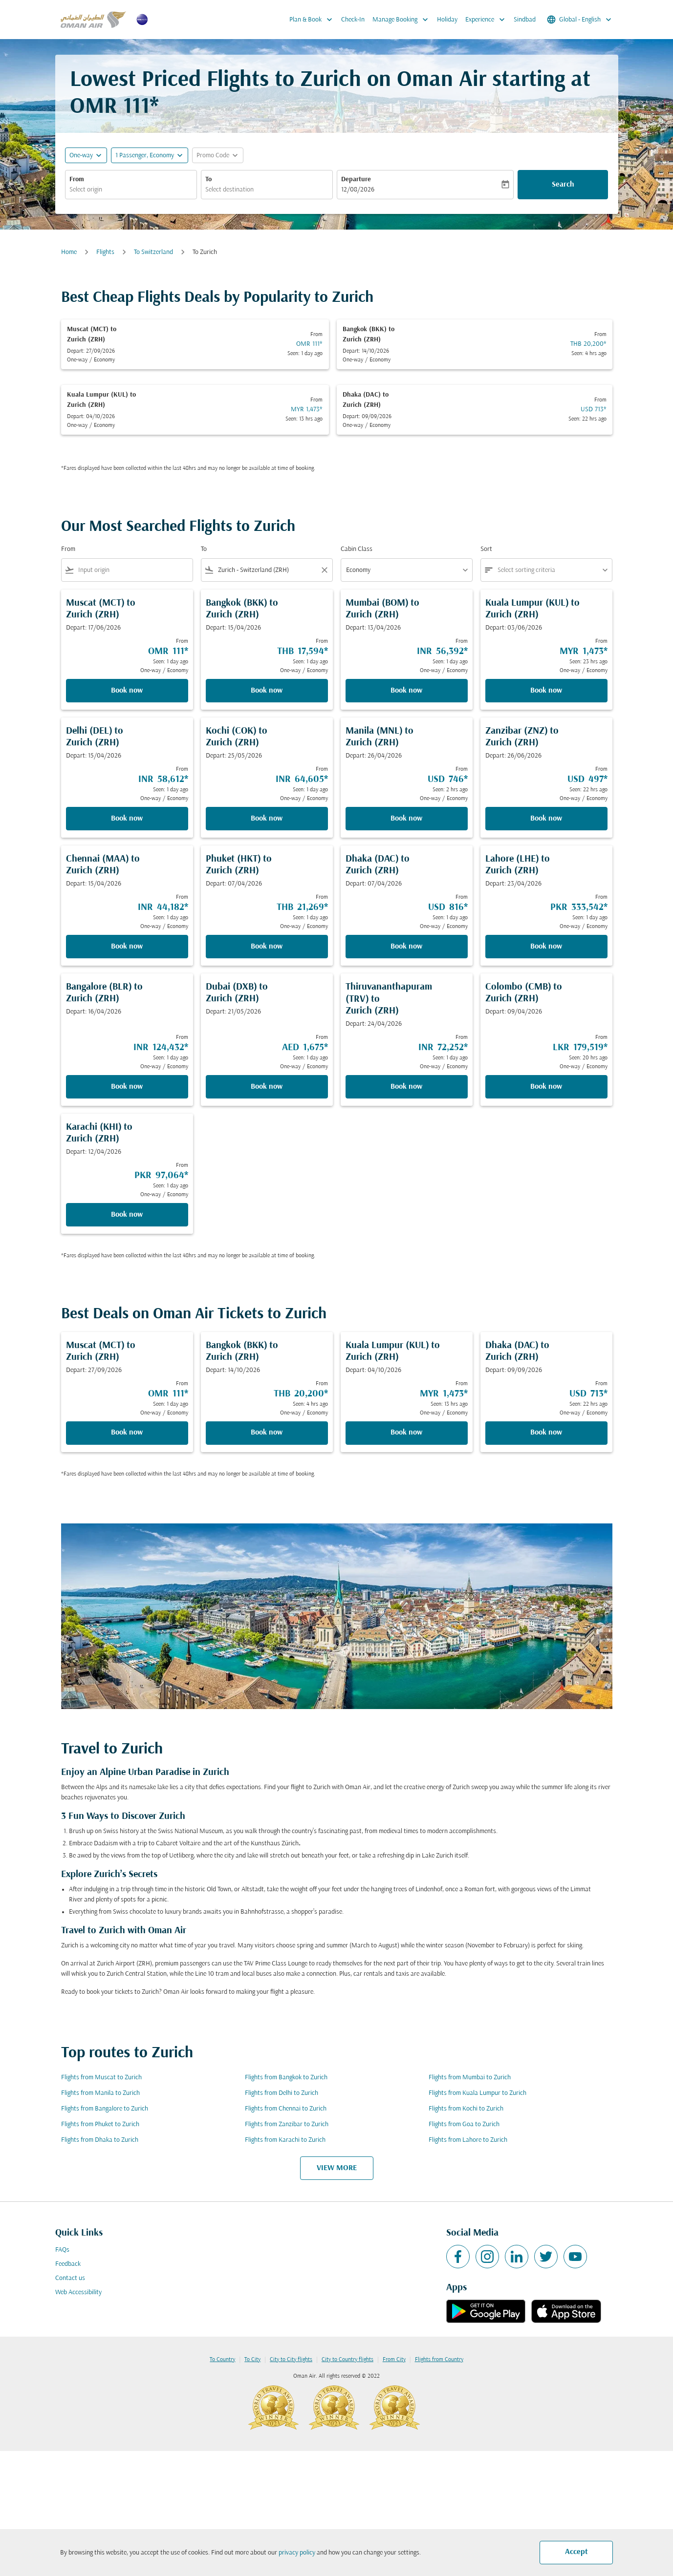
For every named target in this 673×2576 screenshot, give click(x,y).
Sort (486, 549)
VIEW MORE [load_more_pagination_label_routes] (337, 2168)
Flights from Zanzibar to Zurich (286, 2124)
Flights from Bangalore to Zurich (104, 2108)
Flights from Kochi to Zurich (466, 2108)
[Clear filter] (324, 570)
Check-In (353, 19)
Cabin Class (356, 549)
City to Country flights (347, 2360)
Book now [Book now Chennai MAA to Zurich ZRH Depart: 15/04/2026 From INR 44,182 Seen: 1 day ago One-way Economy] (127, 946)
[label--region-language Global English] (579, 19)
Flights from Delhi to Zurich (281, 2093)
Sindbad (525, 19)
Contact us (70, 2278)
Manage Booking (402, 19)
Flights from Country (439, 2360)
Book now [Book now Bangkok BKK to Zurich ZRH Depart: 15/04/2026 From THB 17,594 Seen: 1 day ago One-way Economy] (266, 691)
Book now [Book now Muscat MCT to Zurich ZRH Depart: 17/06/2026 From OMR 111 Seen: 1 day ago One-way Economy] (127, 691)
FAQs (62, 2250)
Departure (356, 179)
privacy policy (297, 2552)
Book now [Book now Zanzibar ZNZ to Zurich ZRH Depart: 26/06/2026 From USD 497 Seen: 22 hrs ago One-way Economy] (546, 819)
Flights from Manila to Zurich (100, 2093)
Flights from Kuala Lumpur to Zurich (477, 2093)
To (208, 179)
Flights (105, 252)
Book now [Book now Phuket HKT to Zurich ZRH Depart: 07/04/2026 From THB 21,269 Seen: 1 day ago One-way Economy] (266, 946)
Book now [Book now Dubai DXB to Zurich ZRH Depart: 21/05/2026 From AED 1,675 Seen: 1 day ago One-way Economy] (266, 1087)
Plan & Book (313, 19)
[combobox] (131, 190)
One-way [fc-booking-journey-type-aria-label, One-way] (81, 155)
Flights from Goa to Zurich (464, 2124)
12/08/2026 (357, 189)
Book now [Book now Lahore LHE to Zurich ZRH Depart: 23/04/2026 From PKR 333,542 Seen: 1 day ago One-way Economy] (546, 946)
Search (563, 185)
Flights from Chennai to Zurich (285, 2108)
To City (252, 2360)
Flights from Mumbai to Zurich (470, 2077)
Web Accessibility (78, 2292)
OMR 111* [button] (114, 107)
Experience (487, 19)
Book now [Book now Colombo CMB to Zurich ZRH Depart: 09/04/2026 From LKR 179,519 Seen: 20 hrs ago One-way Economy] (546, 1087)
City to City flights (291, 2360)
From (76, 179)
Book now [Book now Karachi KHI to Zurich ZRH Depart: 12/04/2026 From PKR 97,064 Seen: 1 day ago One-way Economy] (127, 1215)
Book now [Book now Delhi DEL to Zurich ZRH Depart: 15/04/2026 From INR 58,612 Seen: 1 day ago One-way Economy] (127, 819)
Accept (576, 2552)
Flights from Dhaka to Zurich (99, 2140)
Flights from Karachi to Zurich (285, 2140)
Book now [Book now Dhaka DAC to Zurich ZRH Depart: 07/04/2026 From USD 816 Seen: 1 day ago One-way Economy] (406, 946)
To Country (222, 2360)
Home (69, 252)
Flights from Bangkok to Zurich (286, 2077)
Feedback (68, 2264)
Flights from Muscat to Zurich (101, 2077)
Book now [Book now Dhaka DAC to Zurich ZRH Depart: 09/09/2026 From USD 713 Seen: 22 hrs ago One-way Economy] (546, 1432)
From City (394, 2360)
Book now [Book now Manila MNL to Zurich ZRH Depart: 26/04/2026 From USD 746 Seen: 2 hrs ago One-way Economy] (406, 819)
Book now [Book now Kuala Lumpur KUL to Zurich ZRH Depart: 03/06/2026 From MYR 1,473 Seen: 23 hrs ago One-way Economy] (546, 691)
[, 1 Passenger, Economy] (144, 155)
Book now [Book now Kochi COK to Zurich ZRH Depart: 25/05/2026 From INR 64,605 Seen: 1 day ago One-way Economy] (266, 819)
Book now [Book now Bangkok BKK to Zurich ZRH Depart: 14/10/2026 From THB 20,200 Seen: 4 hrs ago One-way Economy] (266, 1432)
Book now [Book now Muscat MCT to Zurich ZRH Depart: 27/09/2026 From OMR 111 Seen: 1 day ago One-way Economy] (127, 1432)
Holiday (447, 19)
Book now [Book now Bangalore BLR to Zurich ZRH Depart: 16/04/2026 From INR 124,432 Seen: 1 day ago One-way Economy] (127, 1087)
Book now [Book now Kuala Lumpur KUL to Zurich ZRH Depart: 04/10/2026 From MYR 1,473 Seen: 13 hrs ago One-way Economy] (406, 1432)
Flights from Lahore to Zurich (468, 2140)
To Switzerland (153, 252)
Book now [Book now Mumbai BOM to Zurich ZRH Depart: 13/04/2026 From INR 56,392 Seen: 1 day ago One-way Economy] (406, 691)
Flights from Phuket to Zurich (100, 2124)
